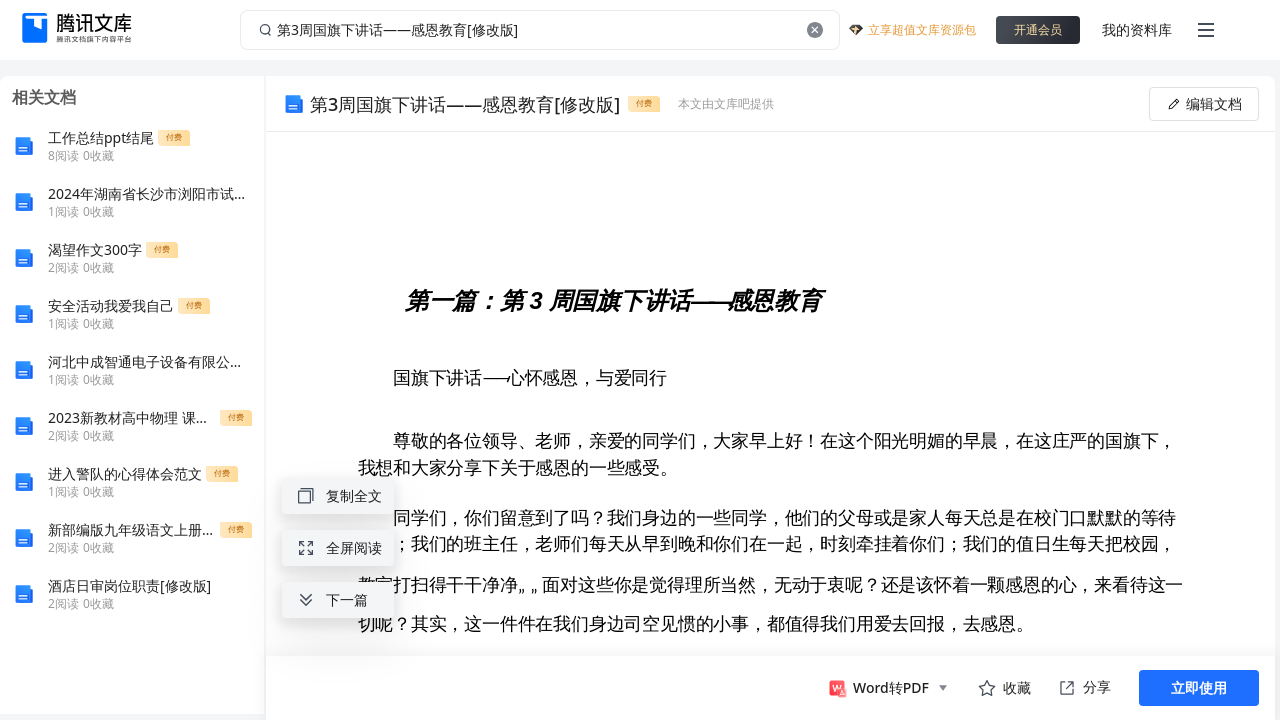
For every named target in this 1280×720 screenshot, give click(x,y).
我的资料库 (1137, 29)
